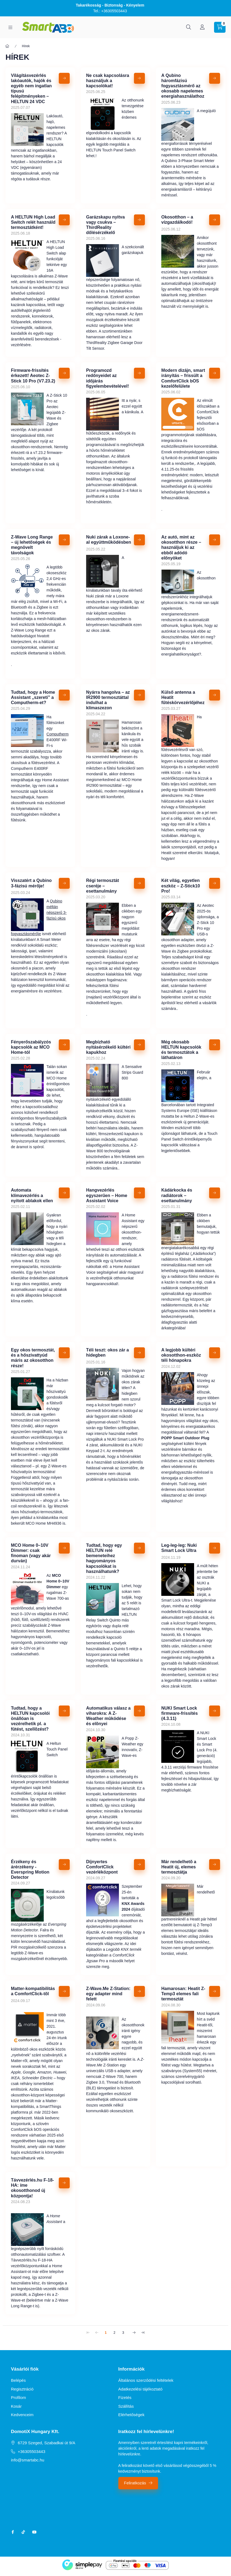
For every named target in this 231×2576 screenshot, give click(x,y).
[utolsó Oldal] (143, 2332)
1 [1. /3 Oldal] (106, 2333)
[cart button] (220, 27)
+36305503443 (31, 2451)
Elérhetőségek (131, 2414)
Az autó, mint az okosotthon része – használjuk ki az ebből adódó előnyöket (181, 547)
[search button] (188, 27)
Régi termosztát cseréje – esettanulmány (102, 885)
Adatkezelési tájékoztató (140, 2389)
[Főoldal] (7, 46)
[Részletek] (64, 78)
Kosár (16, 2406)
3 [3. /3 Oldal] (123, 2333)
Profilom (18, 2397)
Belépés (18, 2380)
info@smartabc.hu (27, 2460)
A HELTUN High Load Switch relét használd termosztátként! (33, 222)
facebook (12, 2532)
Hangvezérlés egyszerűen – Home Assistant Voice (106, 1195)
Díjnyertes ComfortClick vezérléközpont (102, 1866)
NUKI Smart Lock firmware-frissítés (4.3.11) (179, 1713)
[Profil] (202, 27)
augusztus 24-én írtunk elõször (56, 2038)
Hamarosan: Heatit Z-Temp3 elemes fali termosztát (183, 1993)
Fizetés (124, 2397)
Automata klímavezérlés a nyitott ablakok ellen (32, 1195)
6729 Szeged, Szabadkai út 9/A (46, 2442)
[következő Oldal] (134, 2332)
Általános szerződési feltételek (146, 2380)
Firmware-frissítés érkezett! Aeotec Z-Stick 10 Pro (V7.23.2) (33, 375)
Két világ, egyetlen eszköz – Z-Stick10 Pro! (180, 885)
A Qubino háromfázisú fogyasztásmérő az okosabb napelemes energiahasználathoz (182, 86)
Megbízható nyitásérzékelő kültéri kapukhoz (108, 1047)
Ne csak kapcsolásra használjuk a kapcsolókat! (107, 80)
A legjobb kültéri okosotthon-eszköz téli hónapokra (181, 1355)
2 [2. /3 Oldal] (114, 2333)
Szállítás (126, 2406)
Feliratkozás (135, 2483)
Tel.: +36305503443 (110, 11)
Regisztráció (22, 2389)
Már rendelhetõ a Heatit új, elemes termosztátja (178, 1866)
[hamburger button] (10, 27)
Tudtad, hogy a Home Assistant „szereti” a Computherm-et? (33, 697)
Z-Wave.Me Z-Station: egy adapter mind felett (108, 1993)
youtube (34, 2532)
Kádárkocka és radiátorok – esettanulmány (176, 1195)
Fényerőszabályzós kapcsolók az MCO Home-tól (31, 1047)
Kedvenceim (22, 2414)
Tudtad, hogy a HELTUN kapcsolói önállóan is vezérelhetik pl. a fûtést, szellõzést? (30, 1718)
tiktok (23, 2532)
